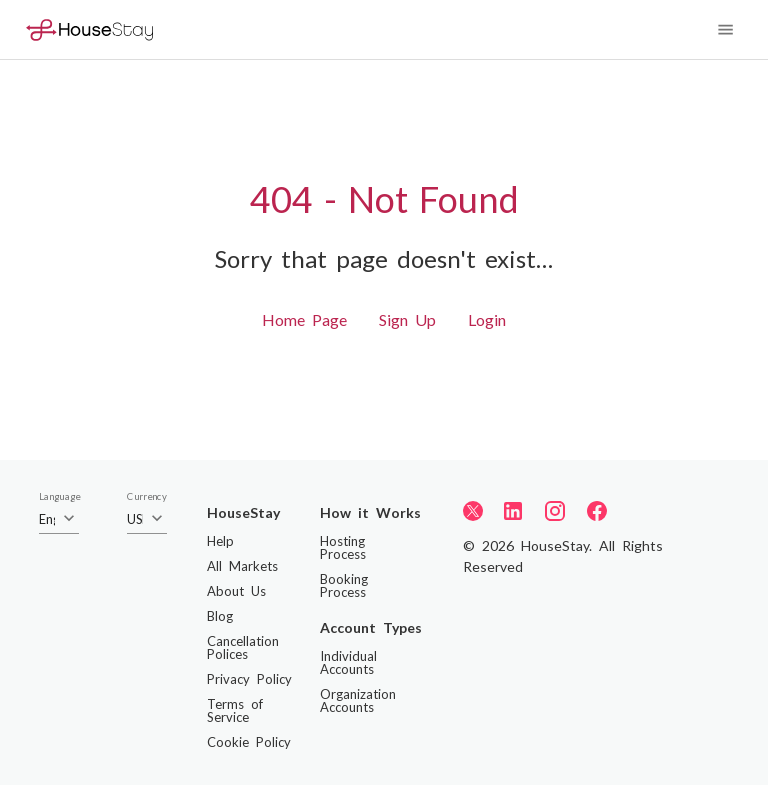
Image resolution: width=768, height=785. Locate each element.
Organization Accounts (358, 700)
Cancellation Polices (243, 647)
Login (487, 319)
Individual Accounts (348, 662)
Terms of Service (235, 710)
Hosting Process (343, 547)
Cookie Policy (249, 742)
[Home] (89, 29)
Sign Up (407, 319)
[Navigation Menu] (725, 29)
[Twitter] (473, 510)
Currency (147, 497)
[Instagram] (555, 511)
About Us (236, 591)
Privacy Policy (249, 679)
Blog (220, 616)
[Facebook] (597, 511)
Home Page (304, 319)
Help (220, 541)
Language (59, 497)
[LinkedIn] (513, 511)
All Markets (242, 566)
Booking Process (344, 585)
